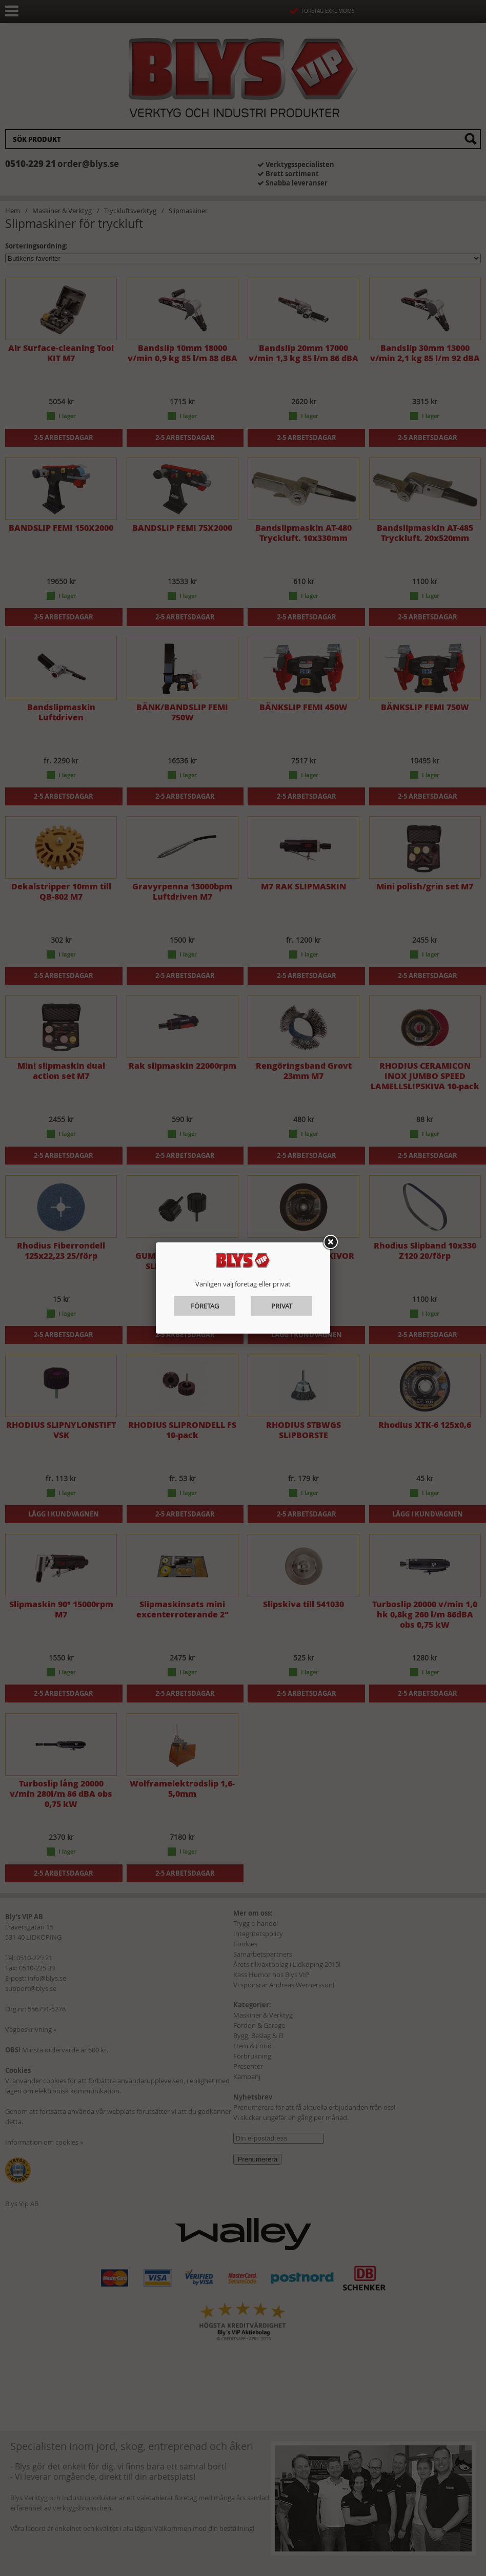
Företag (205, 1306)
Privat (281, 1306)
